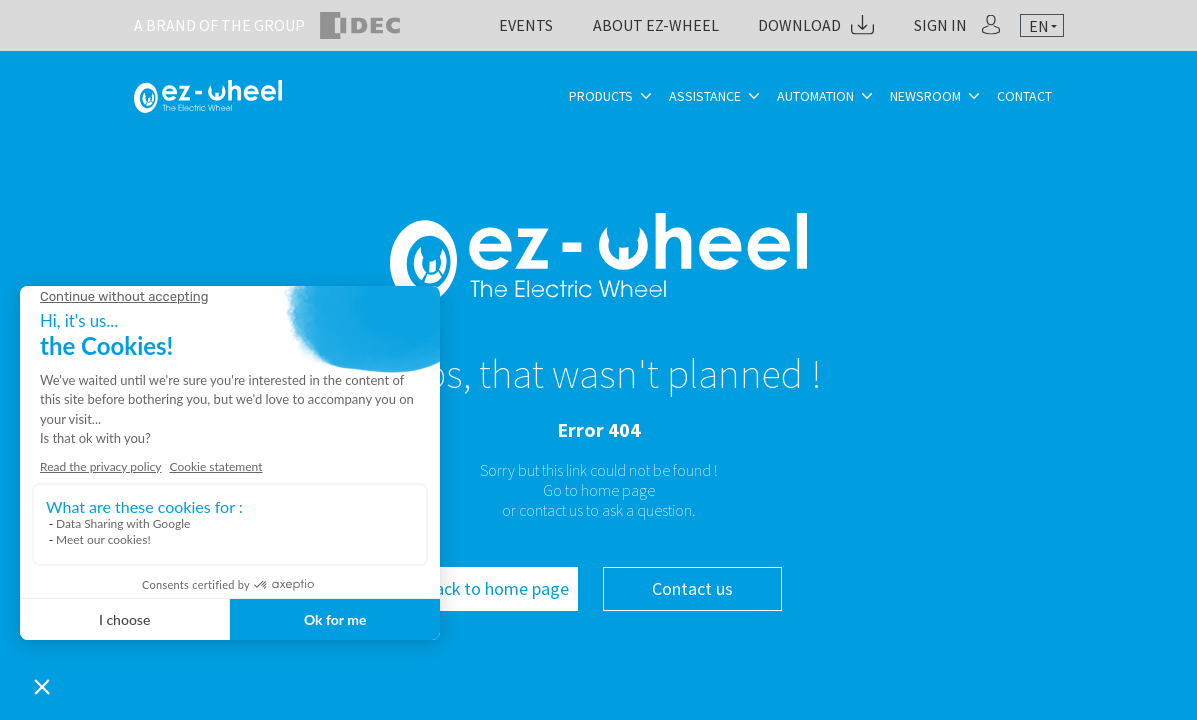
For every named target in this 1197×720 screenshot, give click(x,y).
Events (526, 25)
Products (601, 96)
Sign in (940, 25)
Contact (1024, 96)
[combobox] (1042, 26)
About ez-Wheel (656, 25)
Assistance (705, 96)
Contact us (692, 588)
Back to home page (496, 588)
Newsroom (925, 96)
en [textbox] (1039, 26)
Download (799, 25)
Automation (815, 96)
